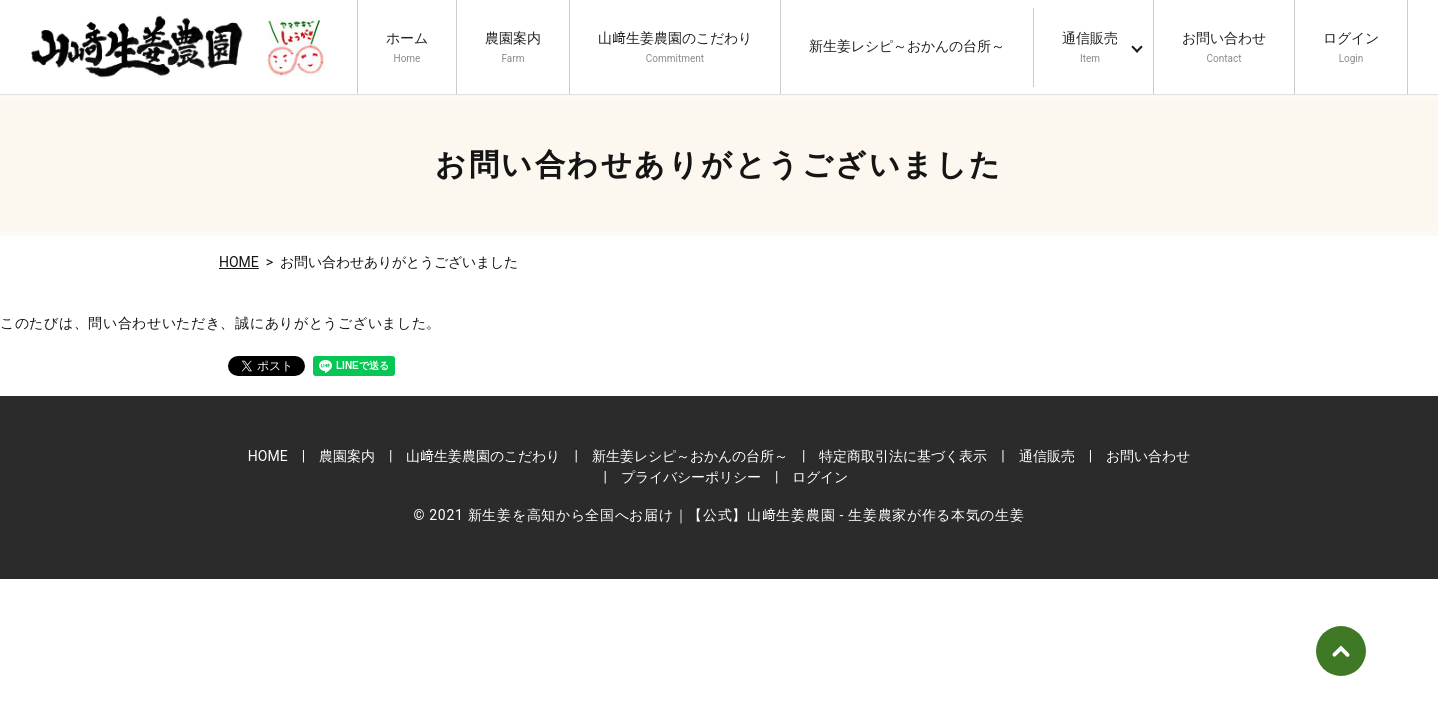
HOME (239, 262)
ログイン (1351, 48)
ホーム (407, 48)
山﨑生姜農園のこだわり (675, 48)
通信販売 (1090, 48)
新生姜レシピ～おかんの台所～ (907, 48)
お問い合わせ (1224, 48)
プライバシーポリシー (691, 477)
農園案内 (513, 48)
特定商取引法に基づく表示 (903, 456)
